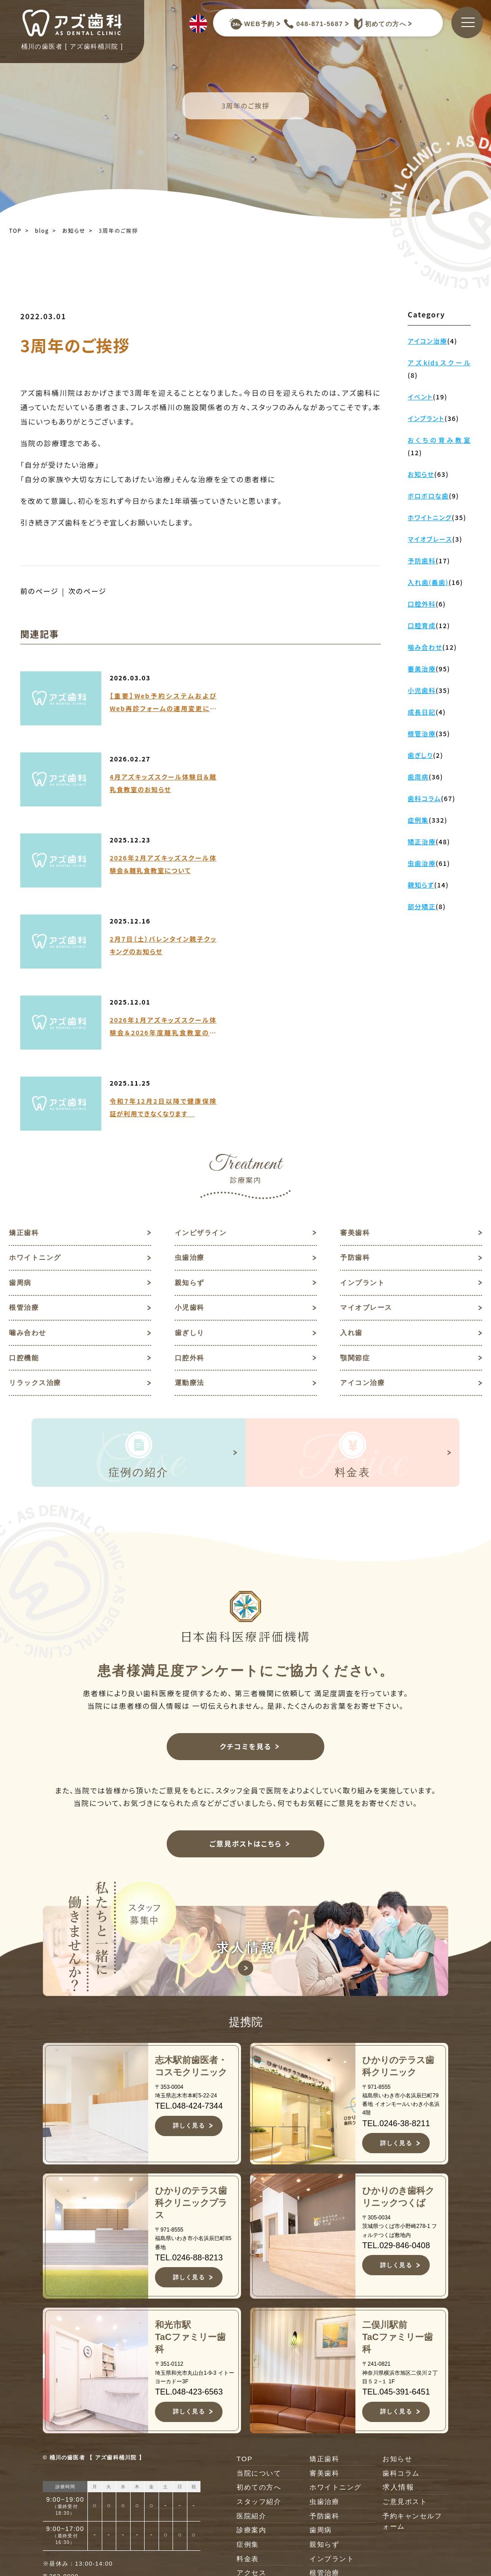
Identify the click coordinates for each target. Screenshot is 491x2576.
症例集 (248, 2336)
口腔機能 (25, 1146)
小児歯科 (190, 1093)
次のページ (89, 591)
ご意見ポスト (406, 2293)
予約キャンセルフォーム (414, 2313)
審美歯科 (356, 1015)
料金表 (248, 2350)
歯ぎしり (190, 1119)
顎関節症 (356, 1146)
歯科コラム (402, 2264)
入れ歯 (352, 1119)
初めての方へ (378, 23)
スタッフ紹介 (260, 2293)
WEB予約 (252, 23)
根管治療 (25, 1093)
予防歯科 (356, 1041)
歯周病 (21, 1067)
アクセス (252, 2365)
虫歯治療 (190, 1041)
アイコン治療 (364, 1172)
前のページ (39, 591)
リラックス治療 (36, 1172)
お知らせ (74, 230)
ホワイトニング (36, 1041)
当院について (260, 2264)
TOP (15, 230)
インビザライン (202, 1015)
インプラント (364, 1067)
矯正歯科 (25, 1015)
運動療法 (190, 1172)
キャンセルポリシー (268, 2385)
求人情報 (398, 2278)
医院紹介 (252, 2307)
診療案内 (252, 2322)
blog (42, 230)
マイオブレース (368, 1093)
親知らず (190, 1067)
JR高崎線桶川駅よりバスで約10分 (131, 2404)
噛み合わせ (29, 1119)
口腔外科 (190, 1146)
